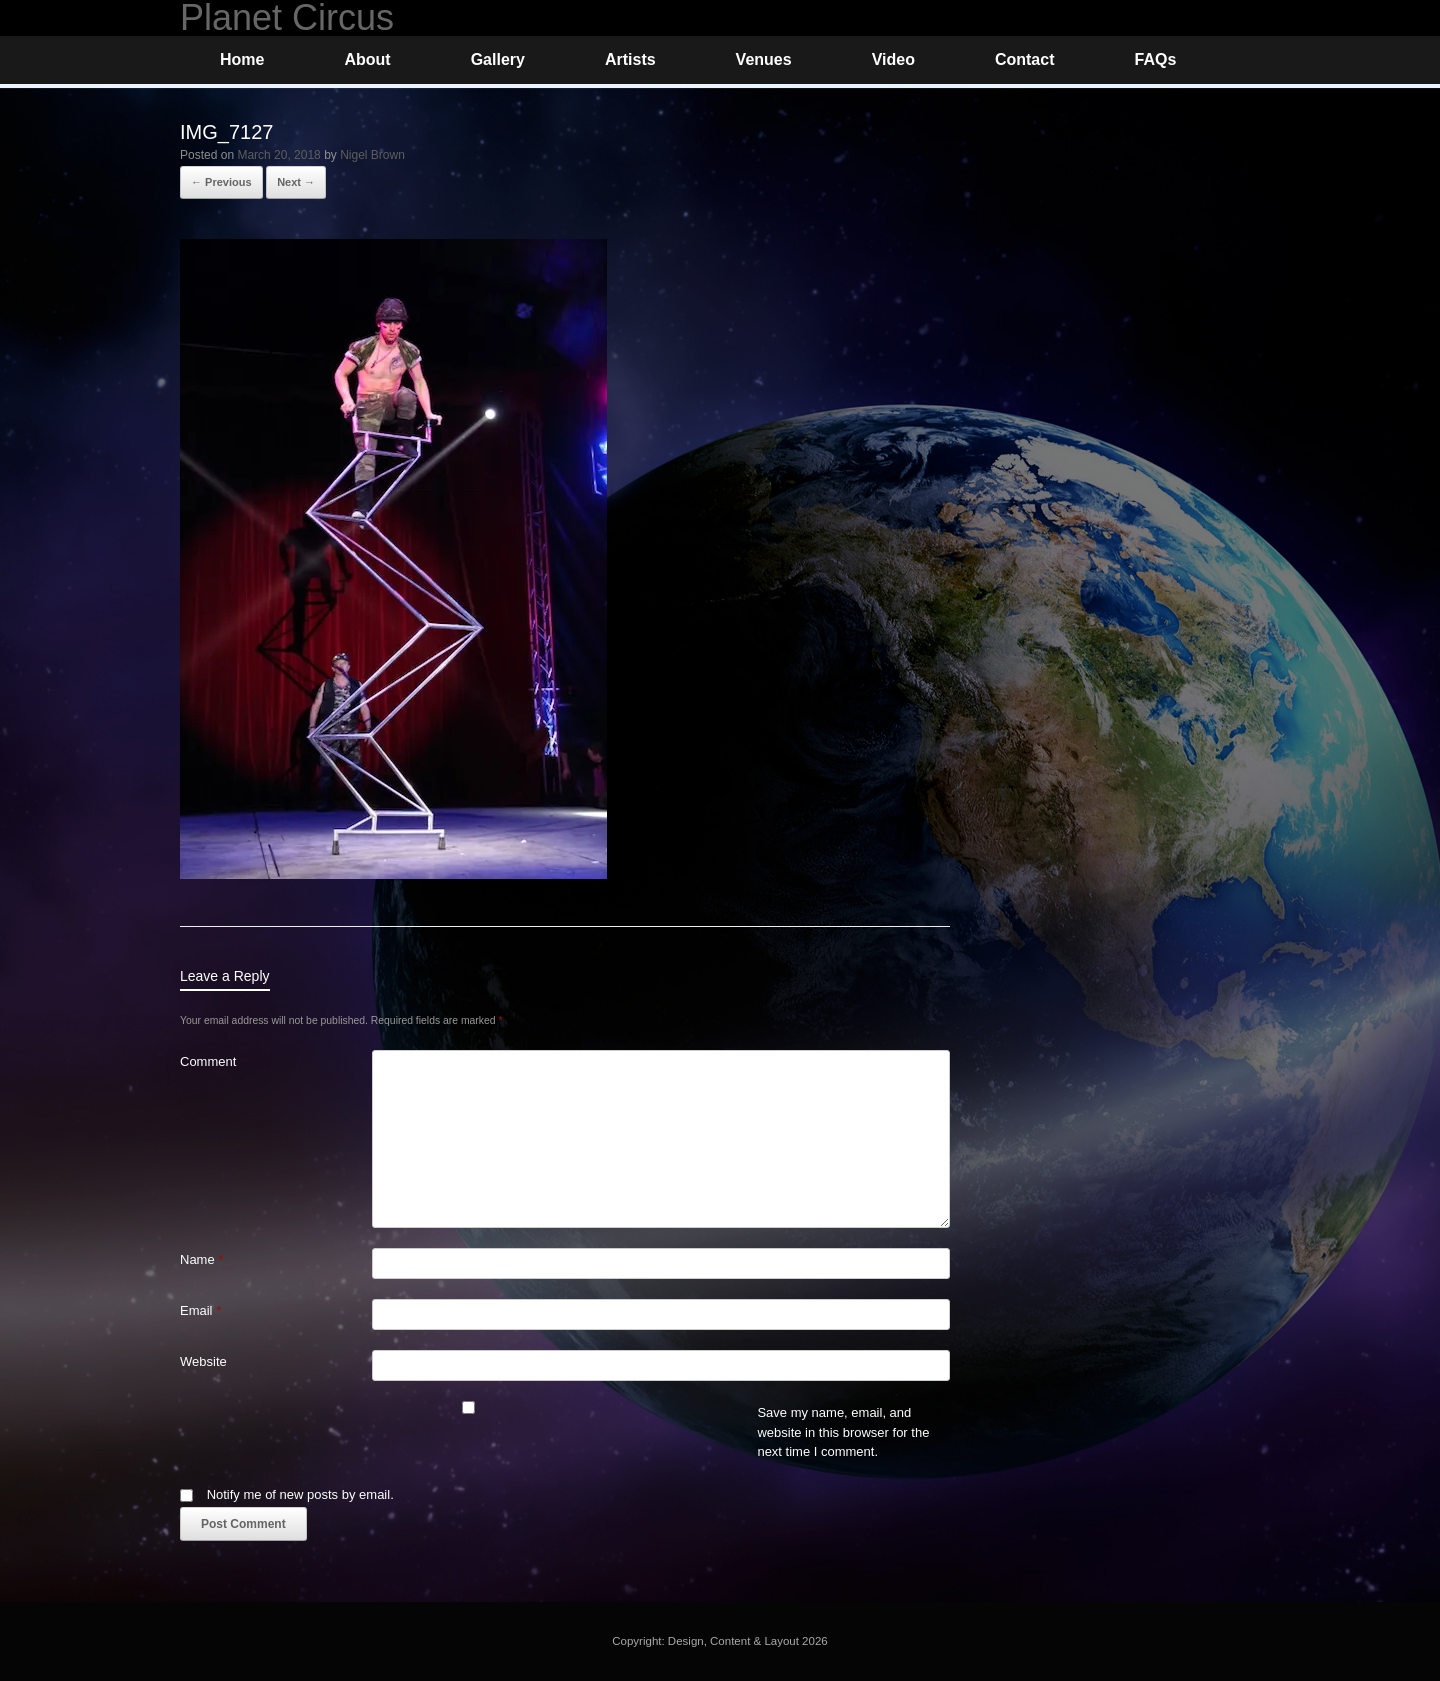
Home (242, 59)
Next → (296, 182)
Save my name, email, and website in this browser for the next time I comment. (843, 1432)
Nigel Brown (372, 155)
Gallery (498, 59)
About (367, 59)
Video (893, 59)
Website (203, 1361)
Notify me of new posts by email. (300, 1494)
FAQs (1155, 59)
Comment (208, 1061)
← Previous (221, 182)
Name (201, 1259)
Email (200, 1310)
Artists (630, 59)
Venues (764, 59)
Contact (1025, 59)
